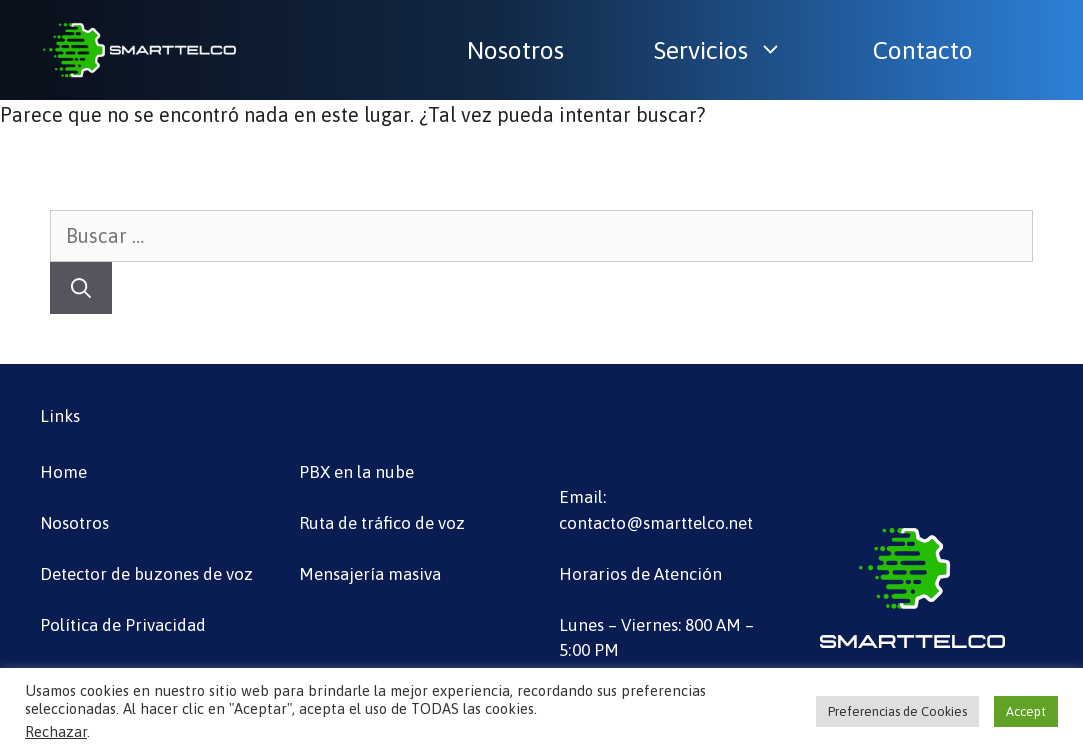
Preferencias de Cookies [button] (897, 711)
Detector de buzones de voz (146, 574)
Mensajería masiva (370, 574)
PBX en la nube (356, 472)
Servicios (728, 50)
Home (63, 472)
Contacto (923, 50)
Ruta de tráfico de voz (382, 523)
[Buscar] (81, 288)
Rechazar (56, 731)
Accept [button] (1026, 711)
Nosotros (515, 50)
